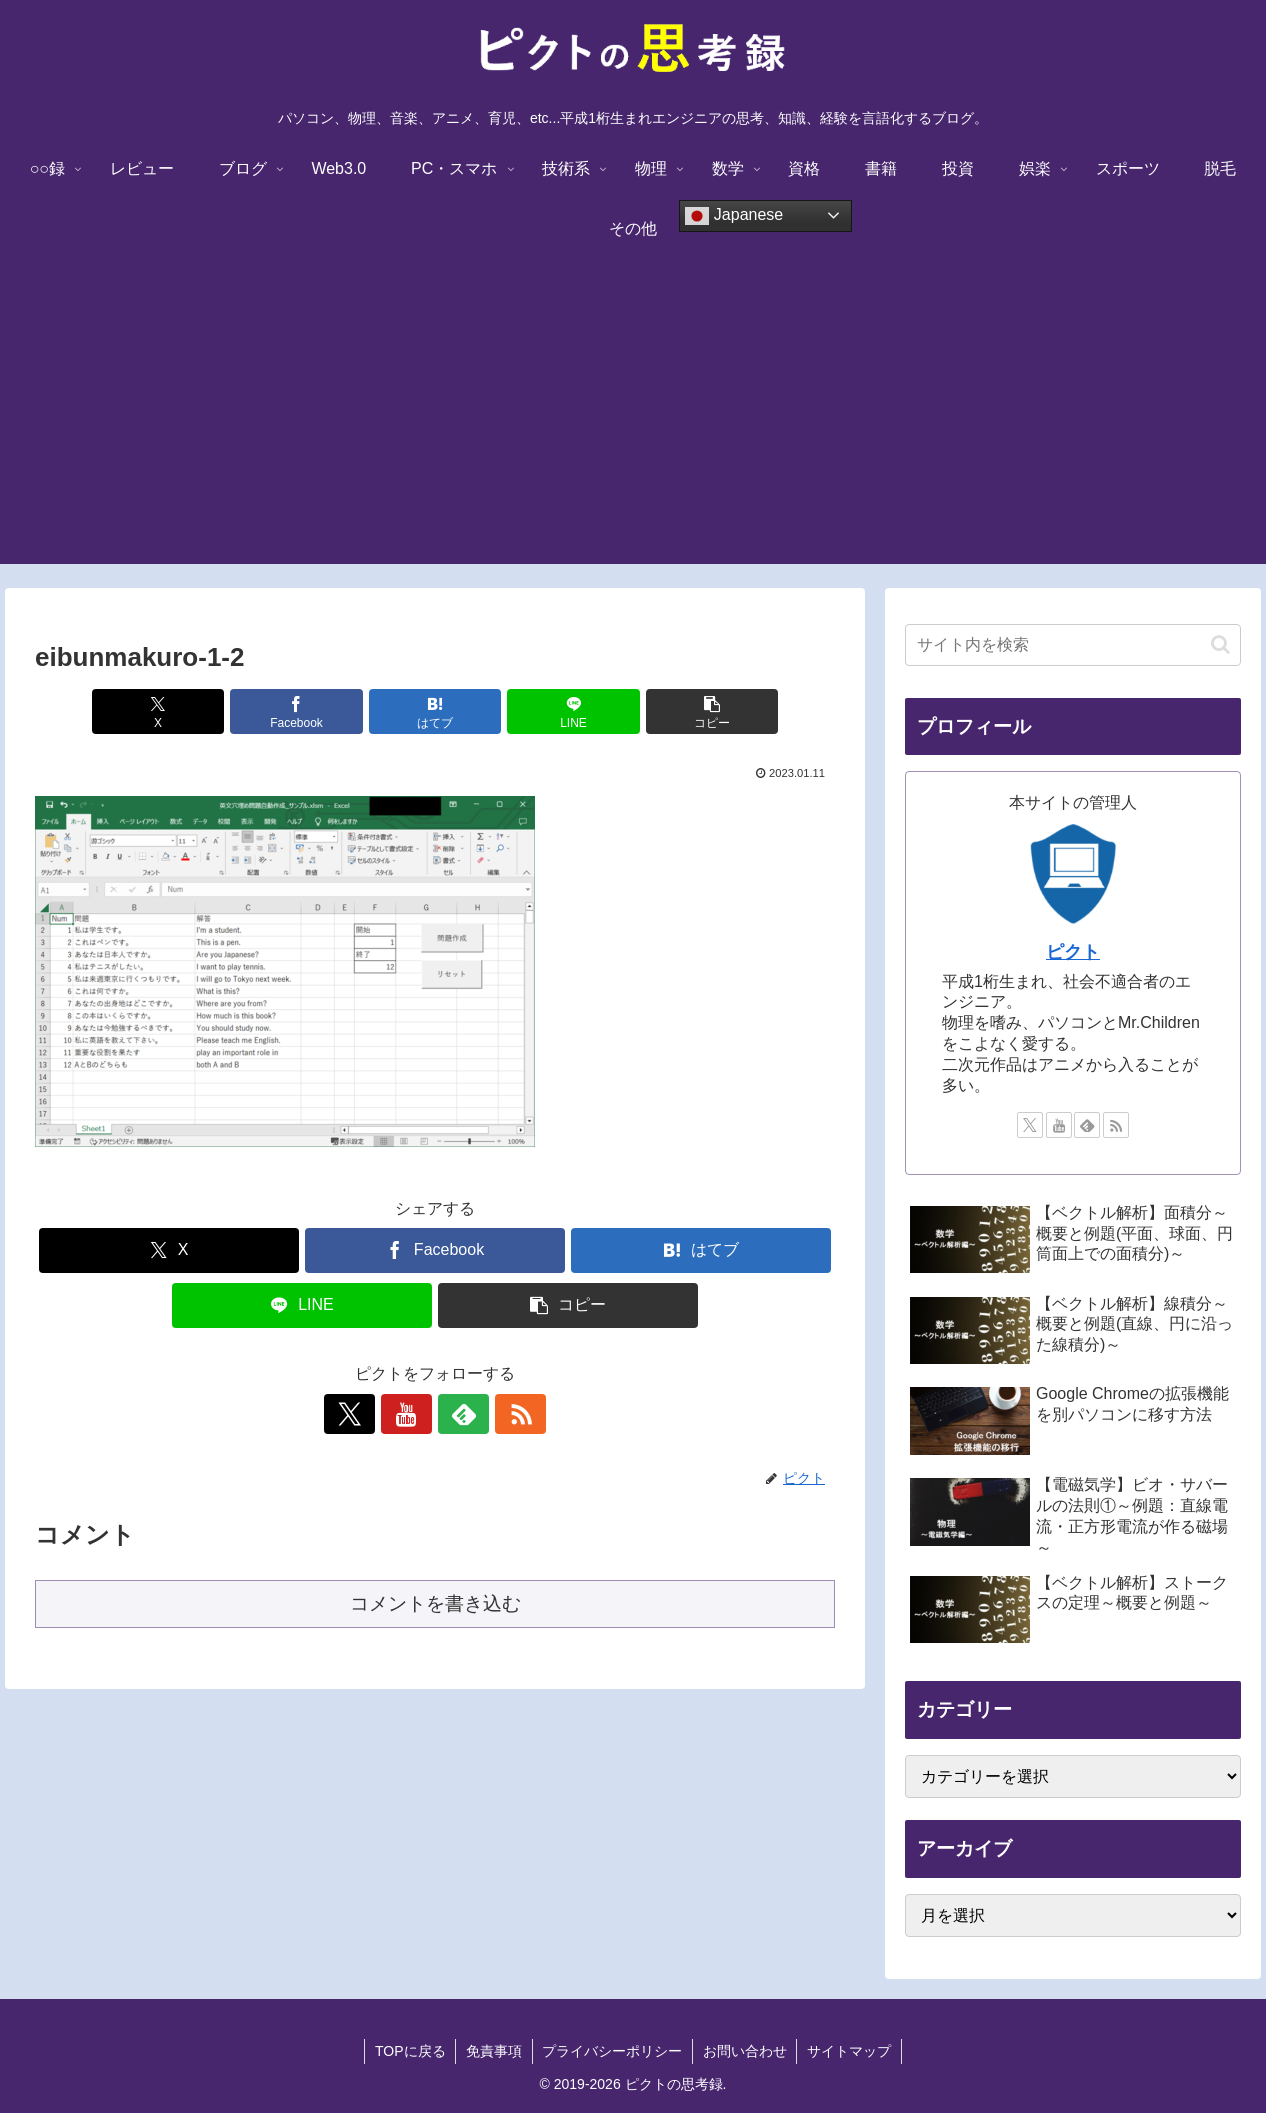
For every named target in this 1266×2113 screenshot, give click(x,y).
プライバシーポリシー (612, 2051)
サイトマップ (850, 2051)
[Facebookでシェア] (301, 711)
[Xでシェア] (166, 711)
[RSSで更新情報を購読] (504, 1414)
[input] (1073, 645)
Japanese (734, 216)
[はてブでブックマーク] (435, 711)
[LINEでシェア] (569, 711)
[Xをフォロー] (366, 1414)
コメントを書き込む (435, 1603)
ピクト (1073, 952)
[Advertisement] (633, 424)
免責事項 (493, 2051)
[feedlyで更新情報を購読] (458, 1414)
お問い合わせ (745, 2051)
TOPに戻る (409, 2051)
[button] (704, 711)
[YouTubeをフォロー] (412, 1414)
